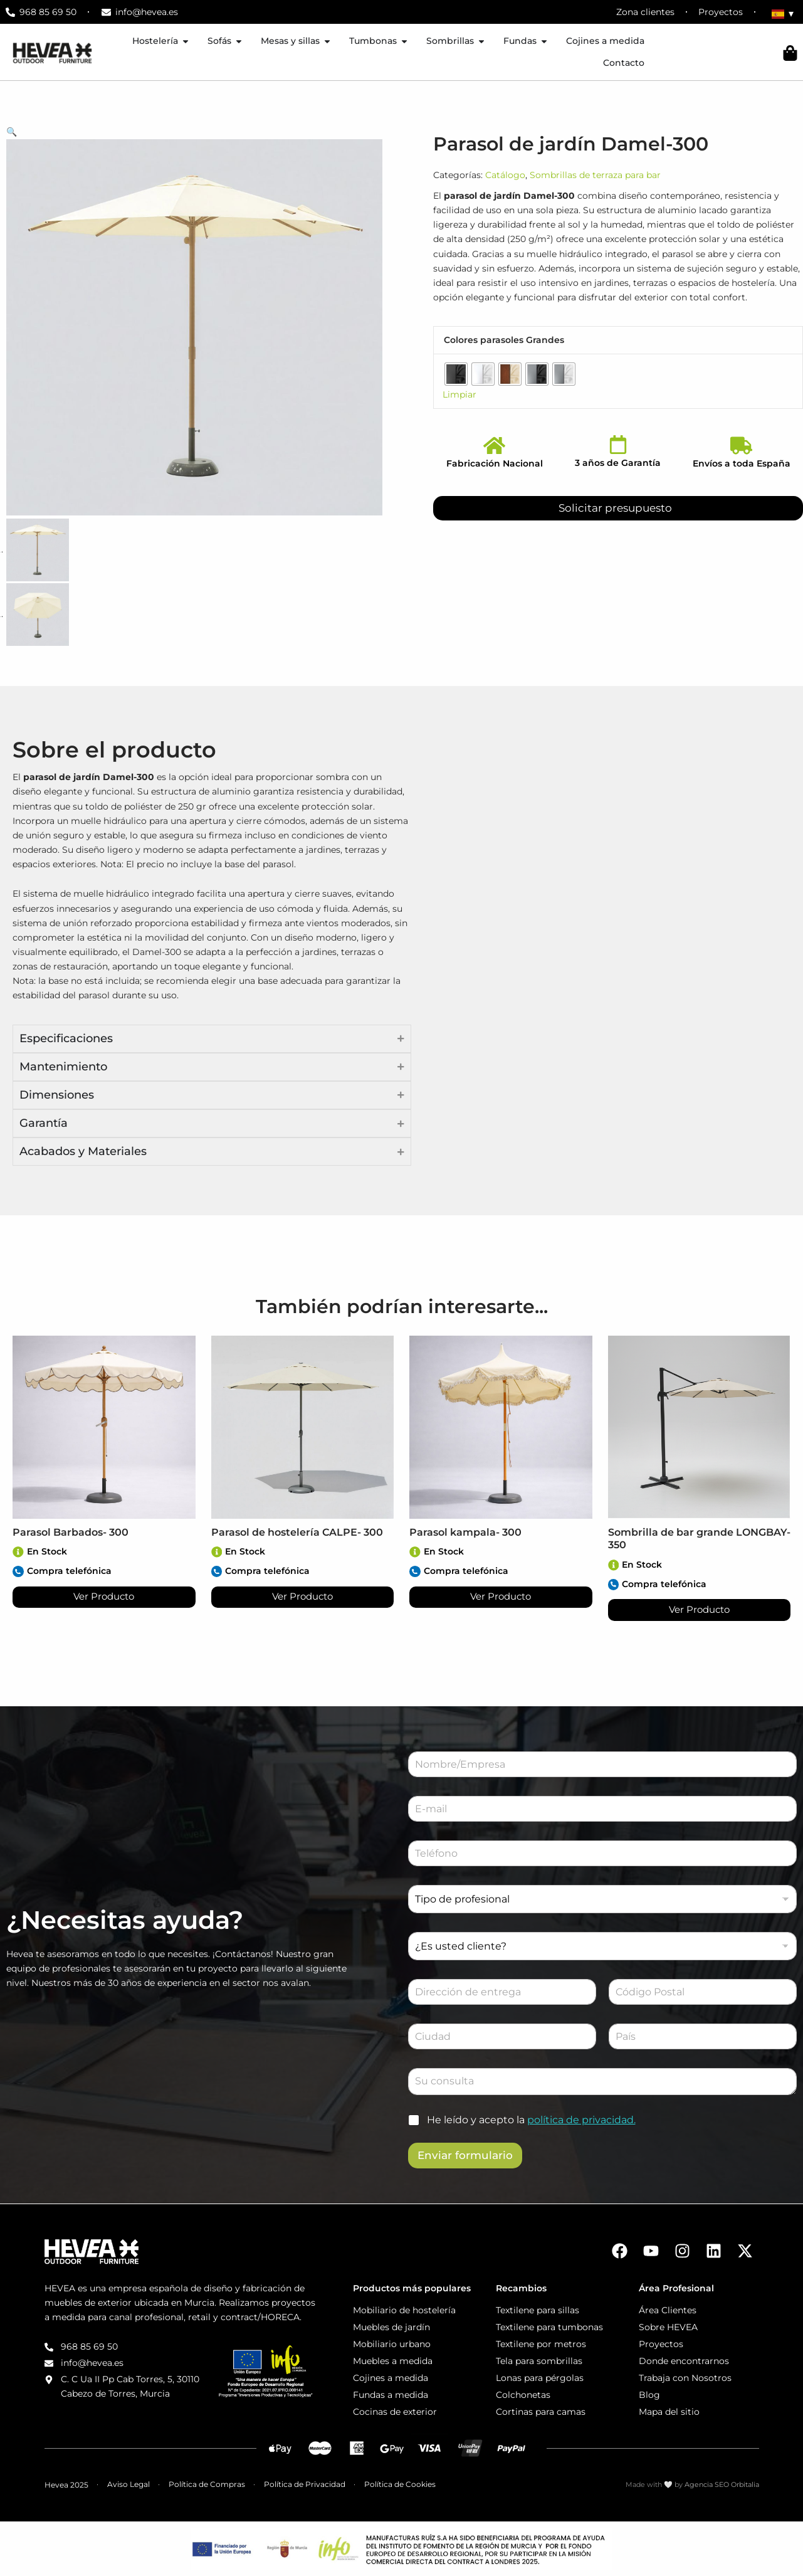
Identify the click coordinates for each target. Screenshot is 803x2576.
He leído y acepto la (531, 2120)
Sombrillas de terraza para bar (595, 175)
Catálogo (505, 175)
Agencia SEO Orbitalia (722, 2485)
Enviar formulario (465, 2155)
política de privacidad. (581, 2120)
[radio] (456, 374)
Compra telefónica (69, 1570)
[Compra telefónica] (18, 1571)
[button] (201, 132)
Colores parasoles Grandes (504, 340)
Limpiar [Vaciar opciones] (459, 394)
